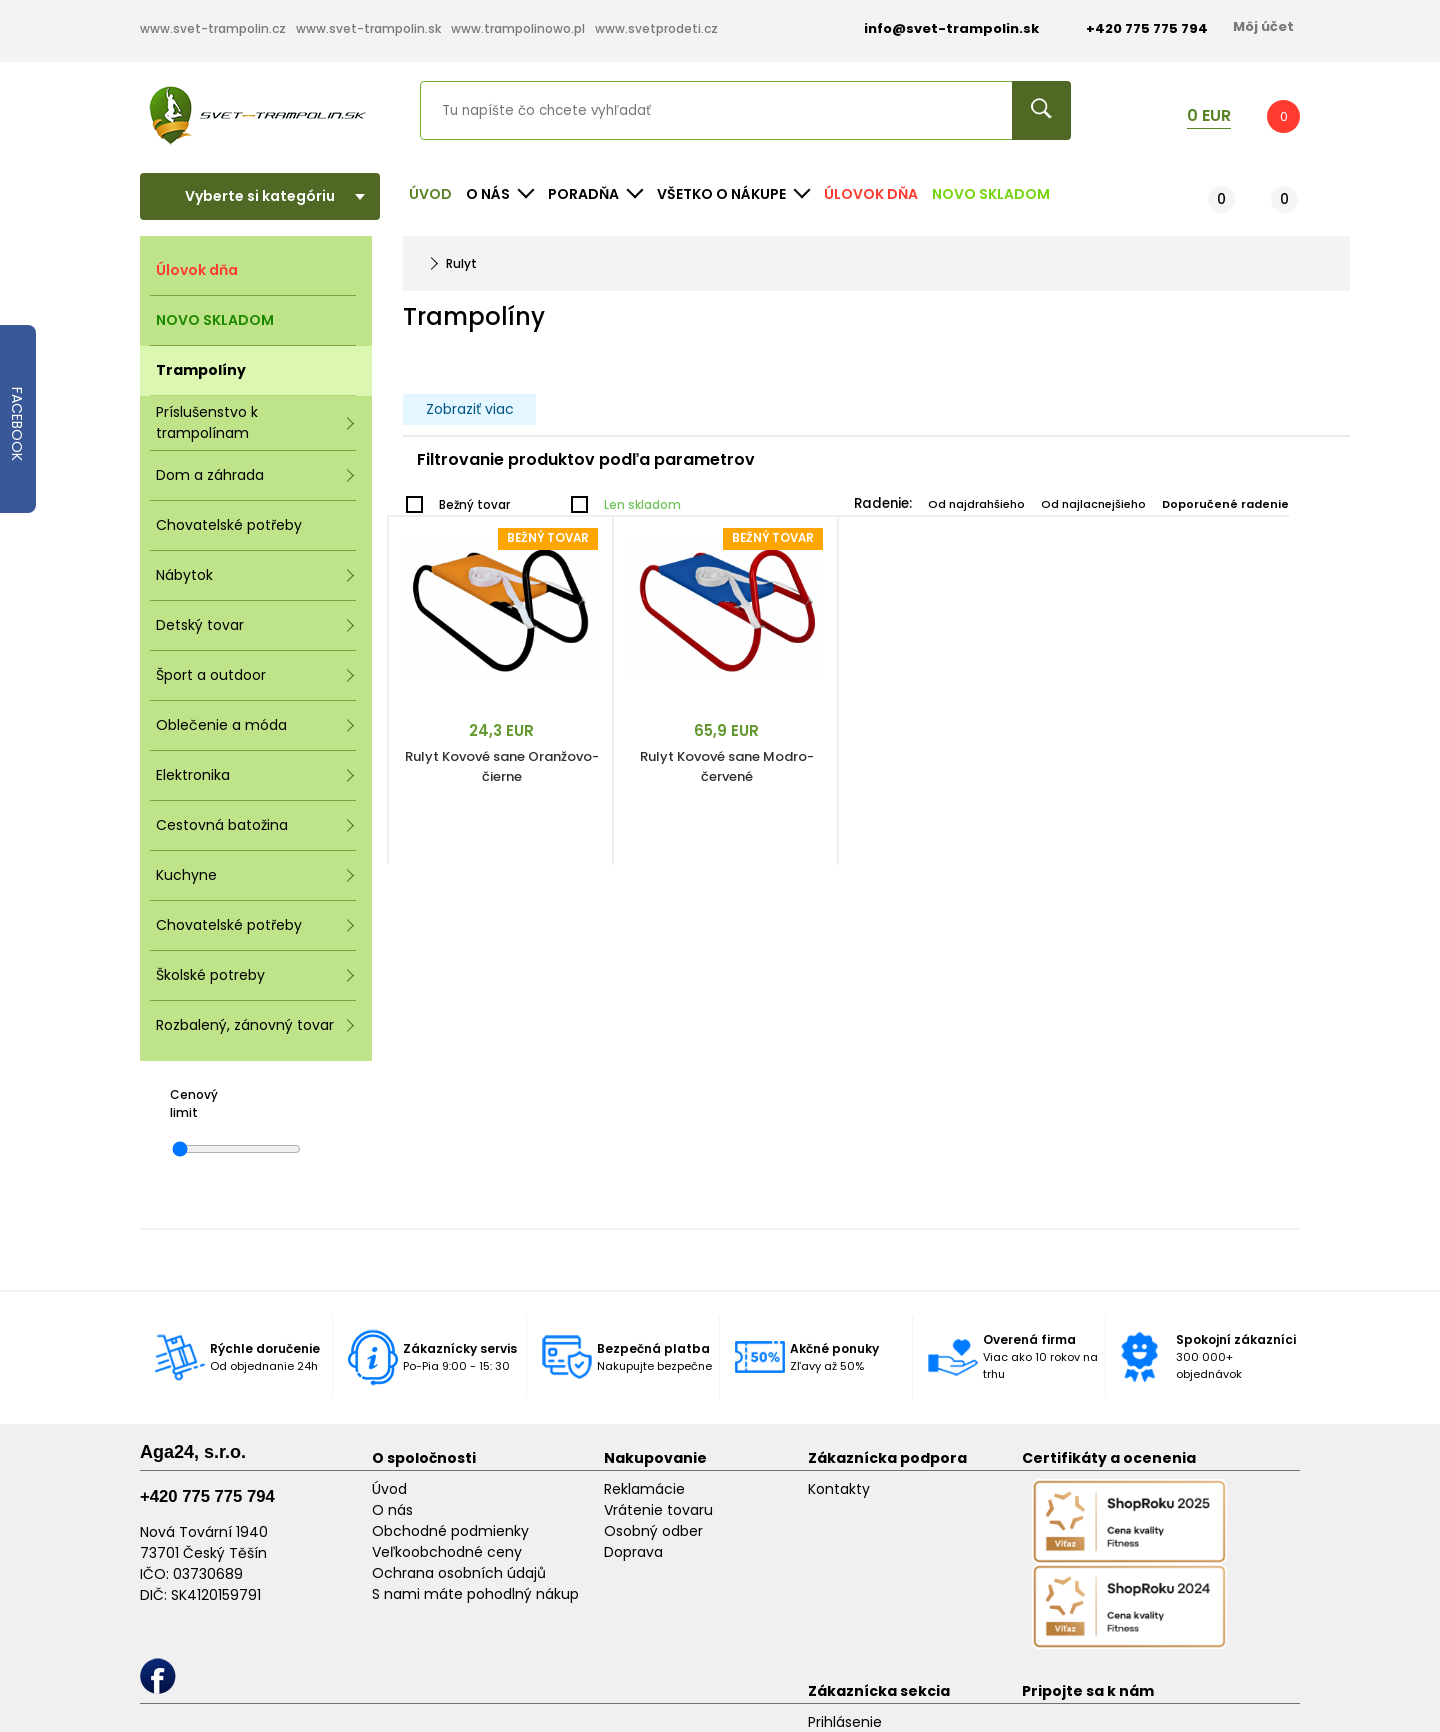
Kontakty (839, 1489)
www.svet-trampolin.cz (213, 28)
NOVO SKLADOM (991, 194)
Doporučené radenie (1225, 504)
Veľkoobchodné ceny (447, 1552)
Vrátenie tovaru (658, 1510)
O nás (392, 1510)
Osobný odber (653, 1531)
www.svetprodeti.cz (656, 28)
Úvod (430, 194)
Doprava (633, 1552)
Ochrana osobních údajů (459, 1573)
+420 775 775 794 (207, 1496)
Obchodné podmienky (450, 1531)
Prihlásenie (845, 1722)
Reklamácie (644, 1489)
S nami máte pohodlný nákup (475, 1594)
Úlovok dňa (871, 194)
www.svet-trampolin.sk (368, 28)
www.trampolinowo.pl (518, 28)
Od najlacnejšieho (1093, 504)
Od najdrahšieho (976, 504)
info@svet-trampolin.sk (936, 28)
